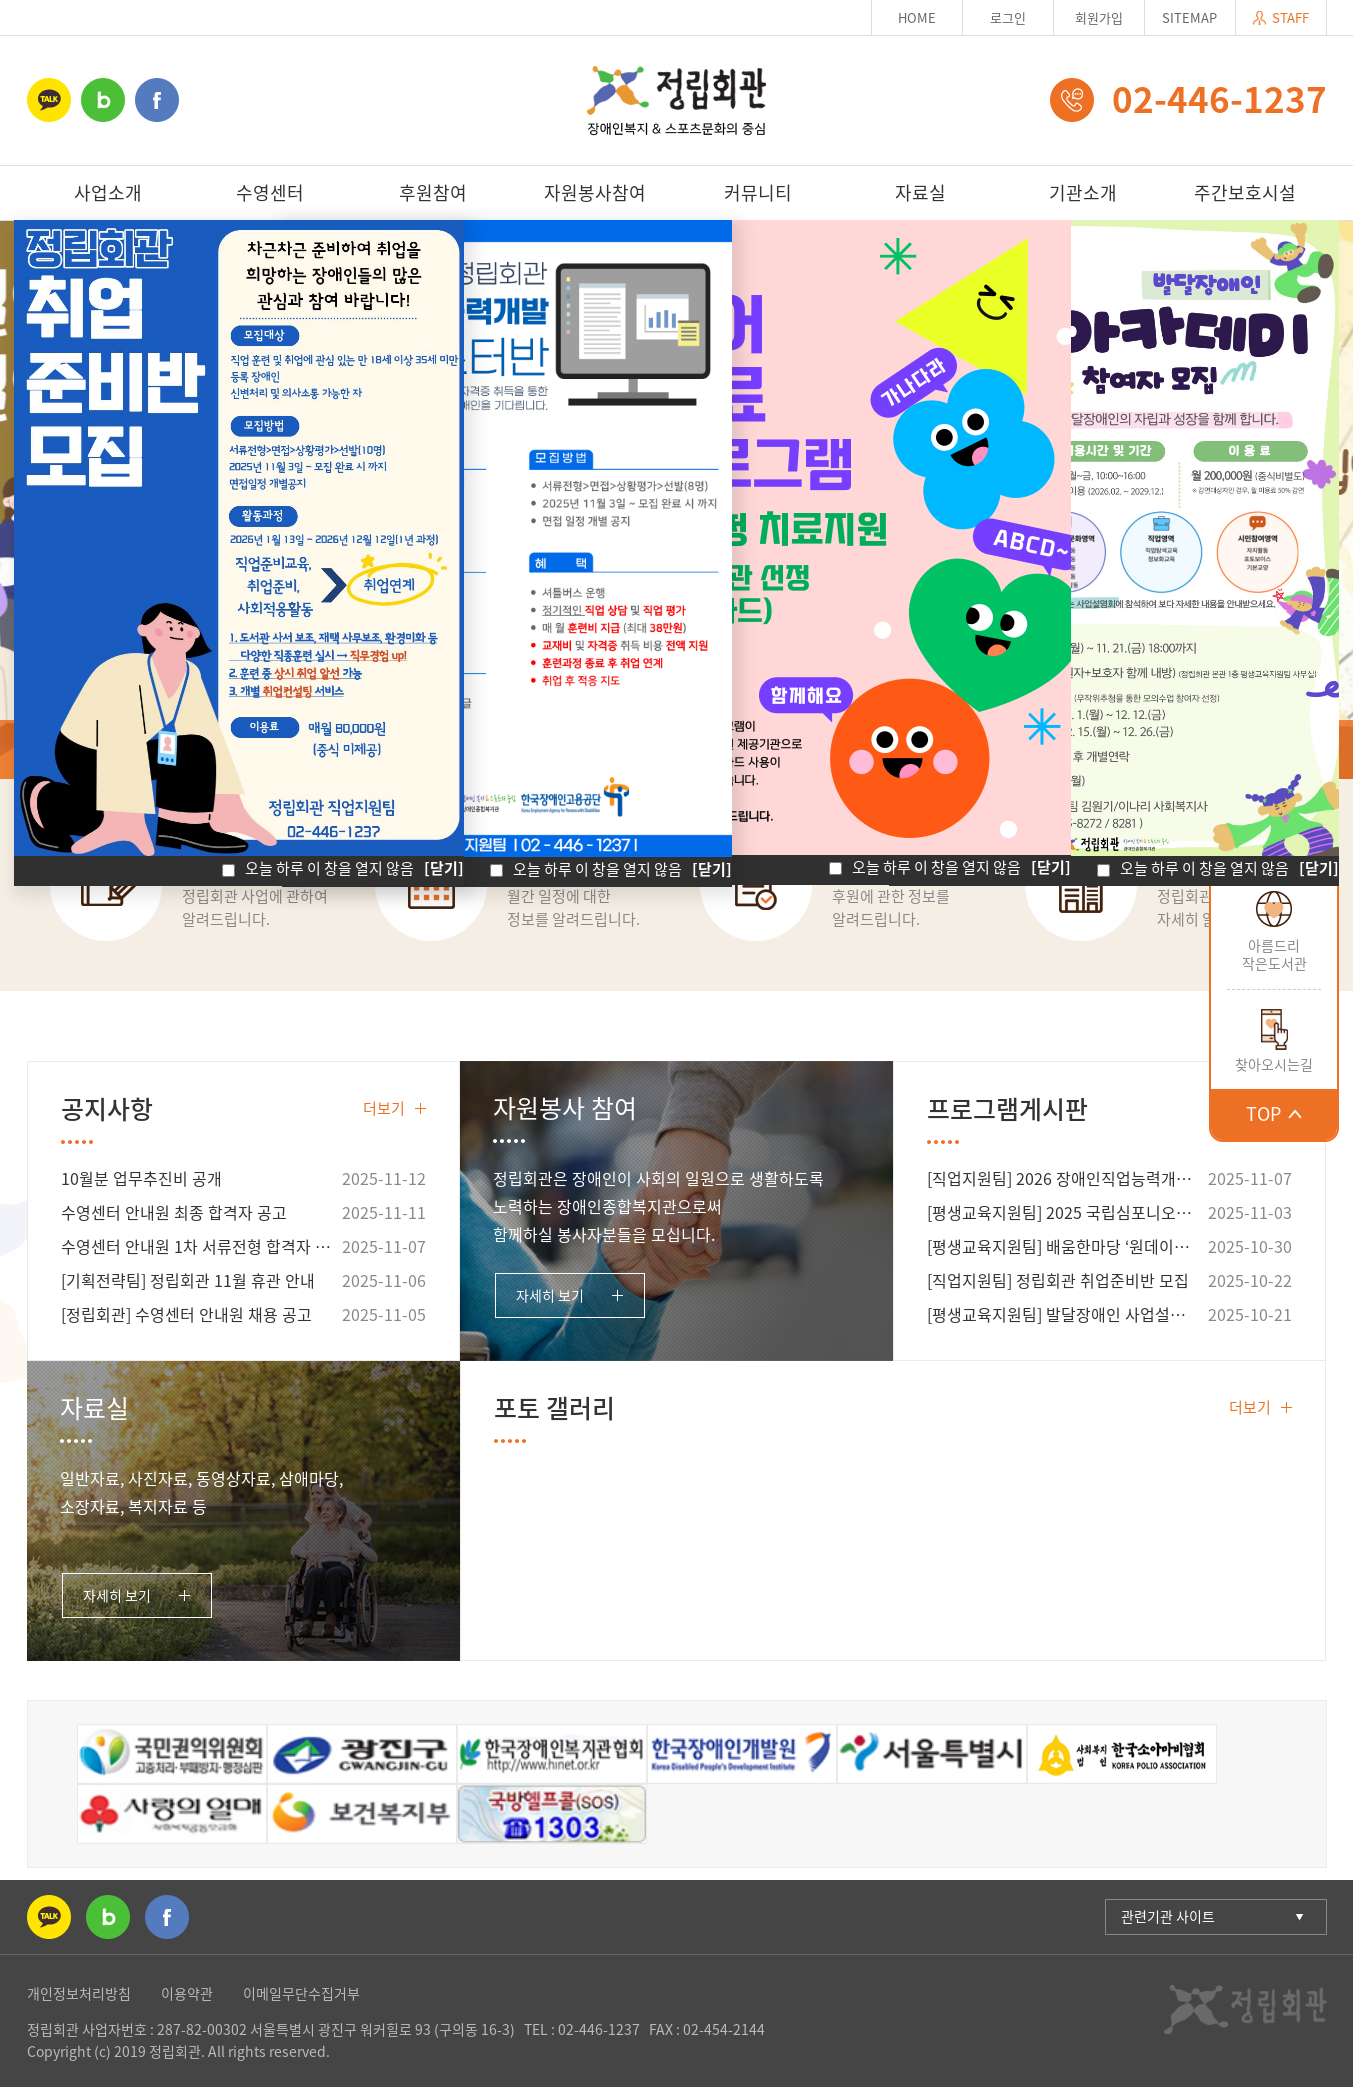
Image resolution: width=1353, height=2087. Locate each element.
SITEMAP (1189, 17)
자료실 (920, 192)
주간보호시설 (1245, 192)
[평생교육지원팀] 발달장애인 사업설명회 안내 (1064, 1314)
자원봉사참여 (595, 192)
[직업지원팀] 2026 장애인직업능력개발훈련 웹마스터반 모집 (1064, 1178)
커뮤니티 (758, 192)
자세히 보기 (550, 1295)
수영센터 (270, 192)
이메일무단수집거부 (301, 1993)
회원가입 (1099, 17)
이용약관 (187, 1993)
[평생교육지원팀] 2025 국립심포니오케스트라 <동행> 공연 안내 (1064, 1212)
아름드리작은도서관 (1274, 954)
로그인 (1008, 17)
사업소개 (108, 192)
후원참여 (433, 192)
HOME (917, 17)
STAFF (1281, 17)
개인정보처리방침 (79, 1993)
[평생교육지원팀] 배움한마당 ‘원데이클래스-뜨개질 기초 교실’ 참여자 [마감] (1064, 1246)
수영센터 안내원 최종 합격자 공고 (174, 1212)
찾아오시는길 (1274, 1064)
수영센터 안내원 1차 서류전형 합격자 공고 (198, 1246)
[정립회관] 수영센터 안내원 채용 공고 (186, 1314)
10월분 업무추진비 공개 (141, 1178)
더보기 (394, 1108)
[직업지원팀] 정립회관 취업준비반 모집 (1058, 1280)
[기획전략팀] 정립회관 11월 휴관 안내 (188, 1280)
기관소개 (1083, 192)
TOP (1274, 1113)
